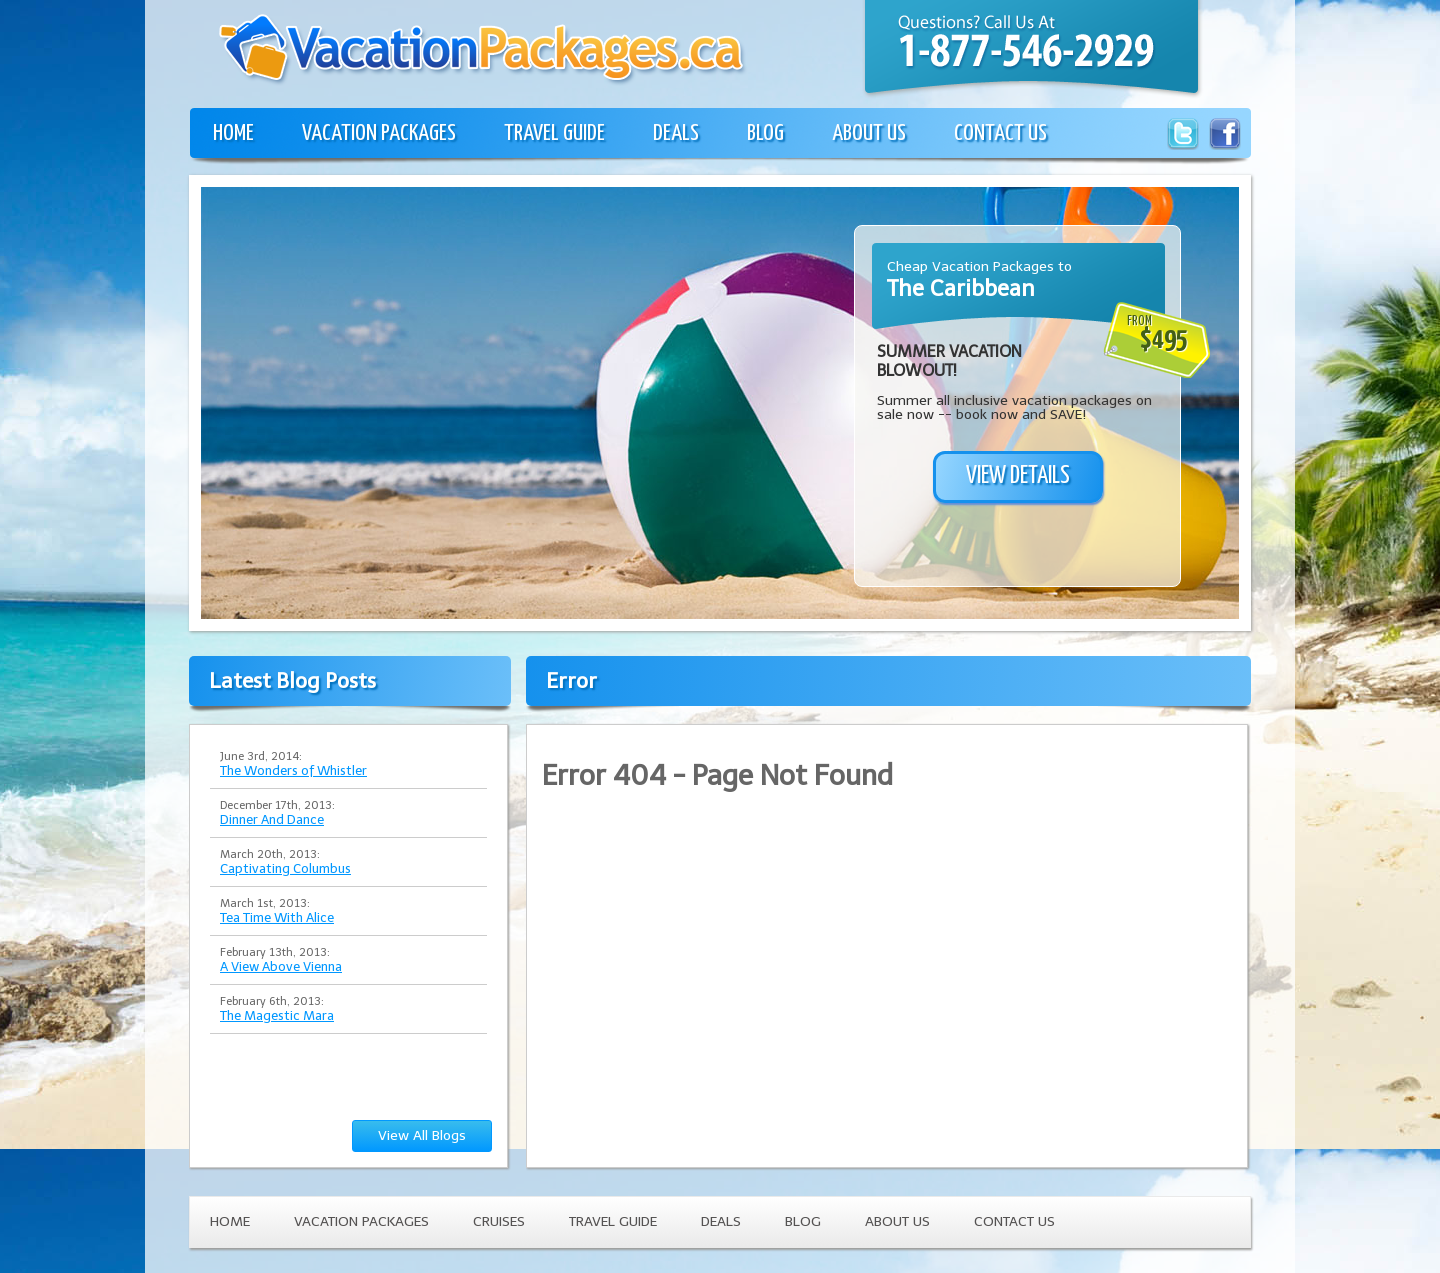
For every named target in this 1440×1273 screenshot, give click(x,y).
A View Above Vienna (281, 966)
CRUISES (499, 1221)
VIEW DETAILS (1018, 476)
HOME (233, 133)
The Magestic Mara (277, 1015)
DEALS (676, 133)
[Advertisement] (369, 469)
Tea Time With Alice (277, 917)
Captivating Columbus (285, 868)
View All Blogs (422, 1135)
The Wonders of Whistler (293, 770)
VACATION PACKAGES (379, 133)
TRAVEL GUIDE (554, 133)
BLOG (765, 133)
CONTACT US (1000, 133)
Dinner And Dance (272, 819)
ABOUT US (869, 133)
